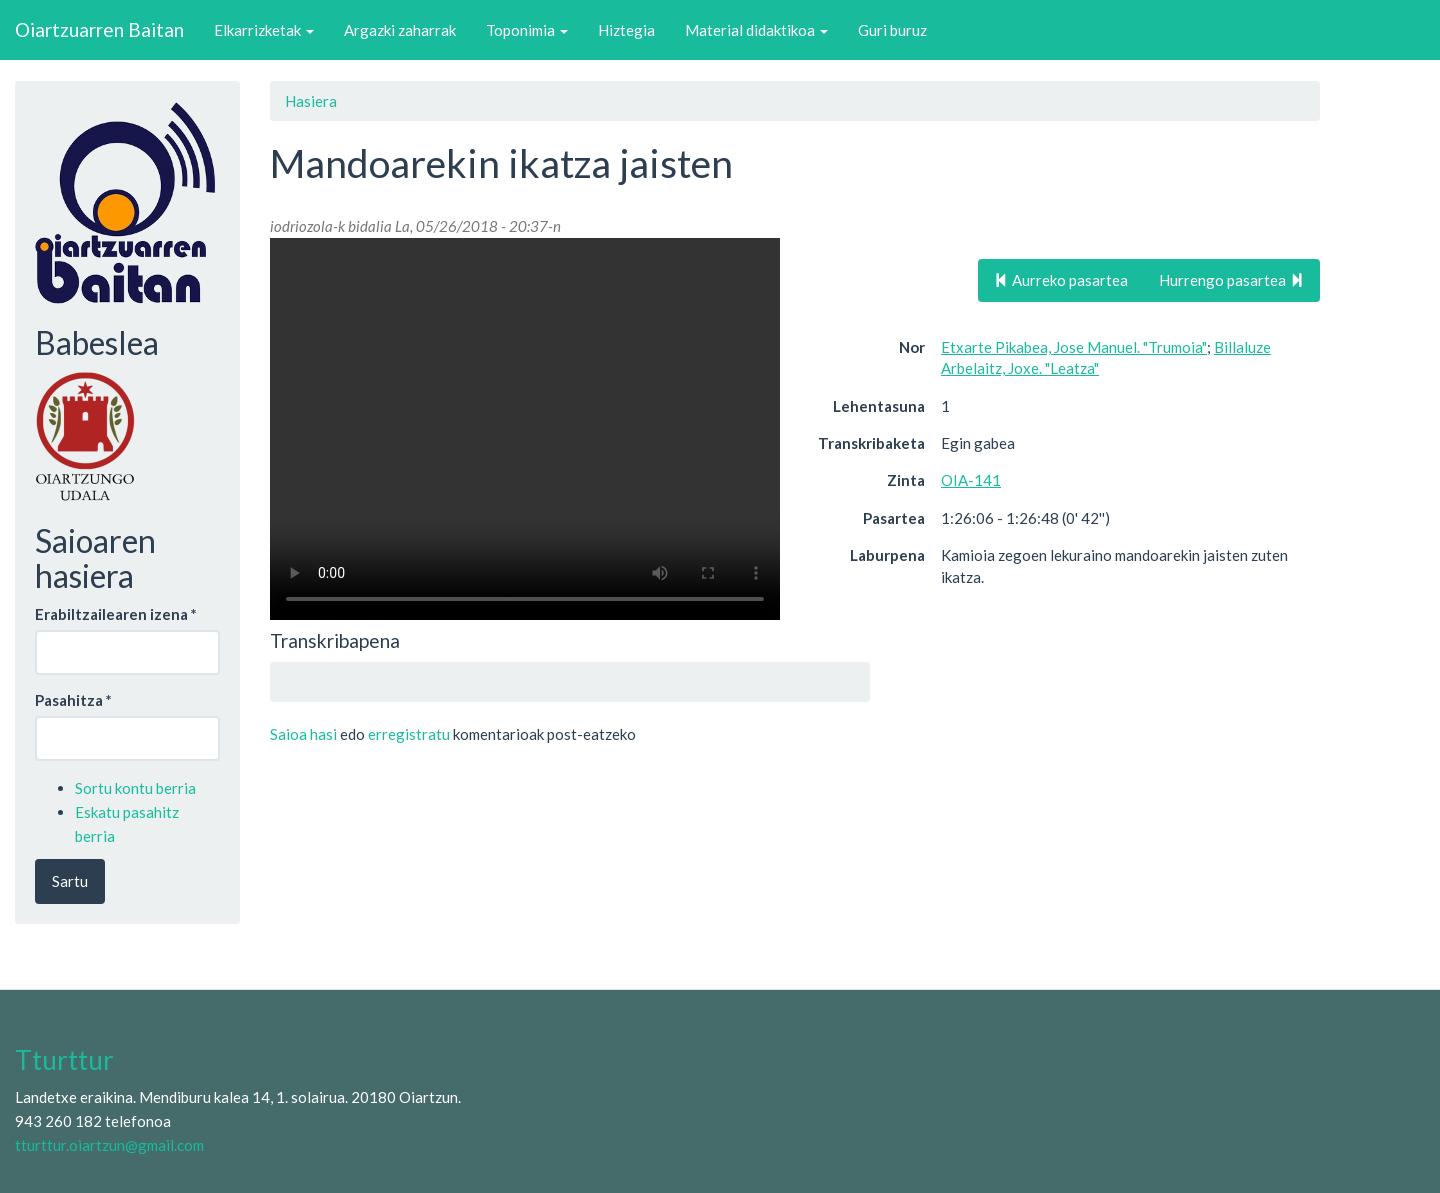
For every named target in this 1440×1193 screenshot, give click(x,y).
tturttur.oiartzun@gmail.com (109, 1145)
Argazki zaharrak (400, 30)
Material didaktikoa (756, 30)
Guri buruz (892, 30)
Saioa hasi (303, 734)
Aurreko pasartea (1061, 280)
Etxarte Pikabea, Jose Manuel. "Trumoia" (1074, 347)
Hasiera (311, 101)
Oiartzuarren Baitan (99, 29)
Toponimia (527, 30)
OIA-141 (971, 480)
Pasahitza (73, 700)
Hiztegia (626, 30)
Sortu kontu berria (135, 788)
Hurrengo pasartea (1231, 280)
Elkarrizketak (264, 30)
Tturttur (64, 1060)
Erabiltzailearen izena (116, 614)
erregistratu (409, 734)
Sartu (70, 881)
